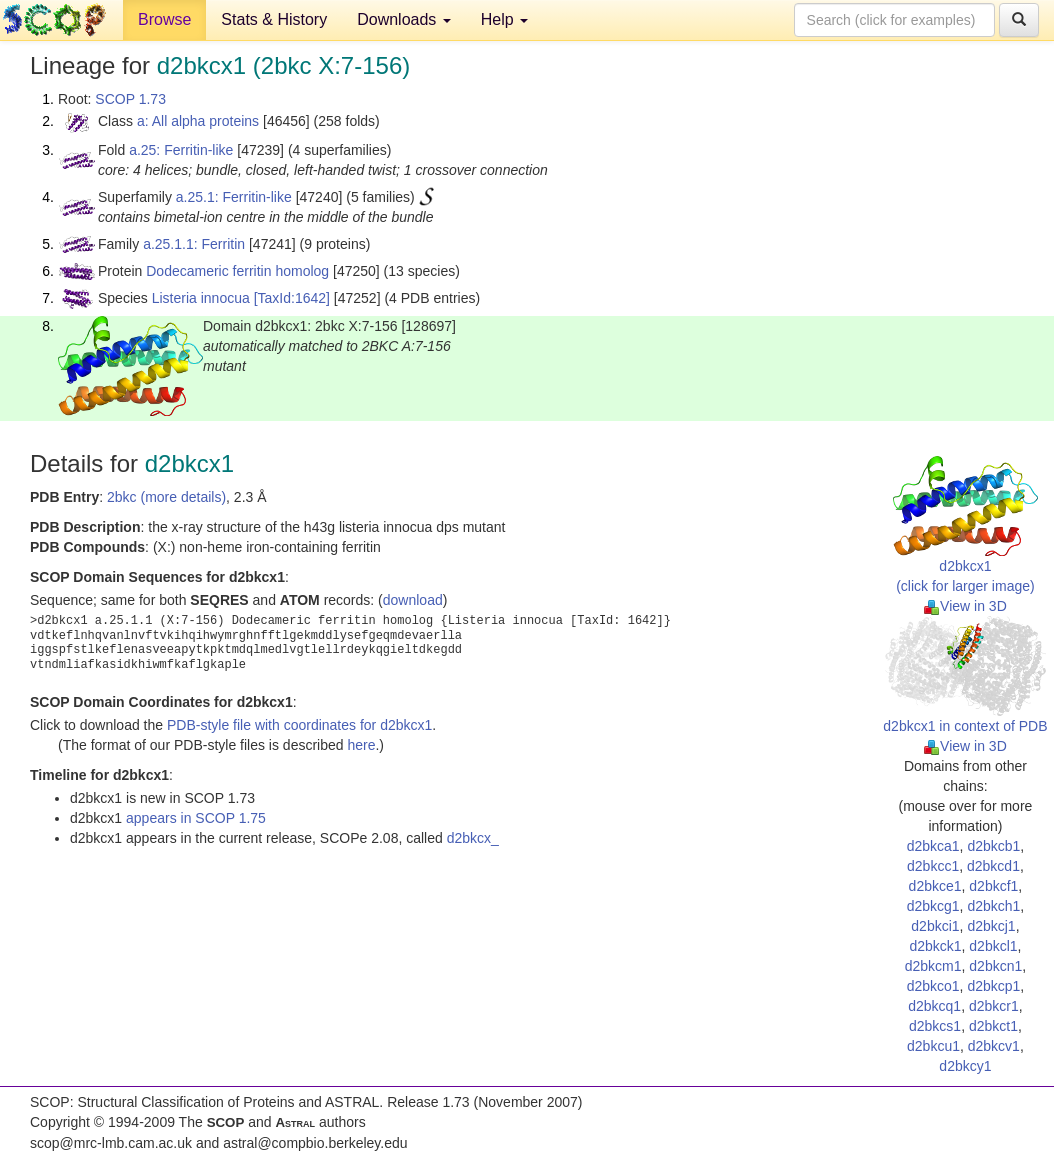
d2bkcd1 (993, 866)
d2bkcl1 (993, 946)
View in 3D (965, 606)
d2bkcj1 (991, 926)
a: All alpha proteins (198, 121)
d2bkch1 (993, 906)
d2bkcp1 (993, 986)
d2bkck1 (935, 946)
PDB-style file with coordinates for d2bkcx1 (299, 725)
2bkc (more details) (166, 497)
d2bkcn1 (995, 966)
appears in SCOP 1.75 (196, 818)
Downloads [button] (404, 19)
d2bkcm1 (933, 966)
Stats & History (274, 19)
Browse (164, 19)
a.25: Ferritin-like (181, 150)
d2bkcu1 (933, 1046)
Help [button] (504, 19)
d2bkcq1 (934, 1006)
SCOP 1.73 (130, 99)
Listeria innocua (201, 298)
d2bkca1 (933, 846)
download (413, 600)
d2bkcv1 (994, 1046)
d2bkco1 (933, 986)
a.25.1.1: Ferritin (194, 244)
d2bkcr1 (994, 1006)
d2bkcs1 (935, 1026)
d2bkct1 (993, 1026)
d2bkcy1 (965, 1066)
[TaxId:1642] (292, 298)
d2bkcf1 (993, 886)
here (361, 745)
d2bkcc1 (933, 866)
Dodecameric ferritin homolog (237, 271)
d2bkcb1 (993, 846)
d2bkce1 (935, 886)
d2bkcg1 (933, 906)
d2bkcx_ (473, 838)
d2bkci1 (935, 926)
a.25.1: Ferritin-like (234, 197)
